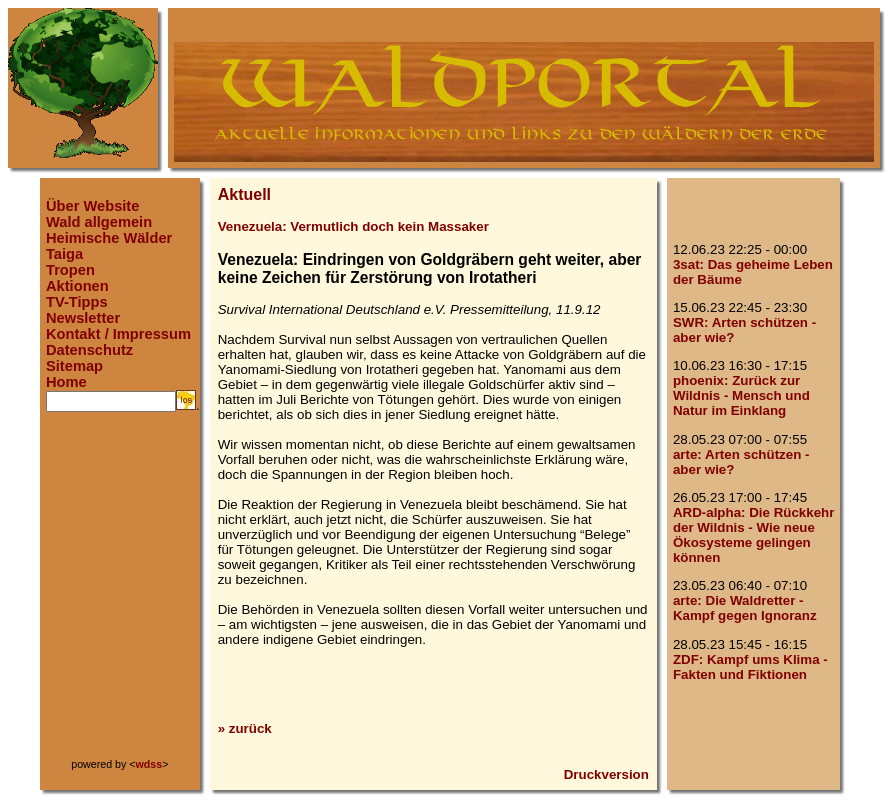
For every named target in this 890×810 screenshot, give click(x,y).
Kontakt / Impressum (118, 334)
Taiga (64, 254)
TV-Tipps (77, 302)
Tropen (70, 270)
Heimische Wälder (109, 238)
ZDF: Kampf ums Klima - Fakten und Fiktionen (750, 667)
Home (66, 382)
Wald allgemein (99, 222)
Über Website (92, 206)
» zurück (245, 728)
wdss (149, 764)
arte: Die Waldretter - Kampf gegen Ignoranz (745, 608)
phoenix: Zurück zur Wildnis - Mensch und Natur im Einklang (741, 395)
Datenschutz (89, 350)
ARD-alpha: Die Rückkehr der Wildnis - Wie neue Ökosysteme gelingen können (753, 535)
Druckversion (606, 774)
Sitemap (74, 366)
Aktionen (77, 286)
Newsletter (83, 318)
